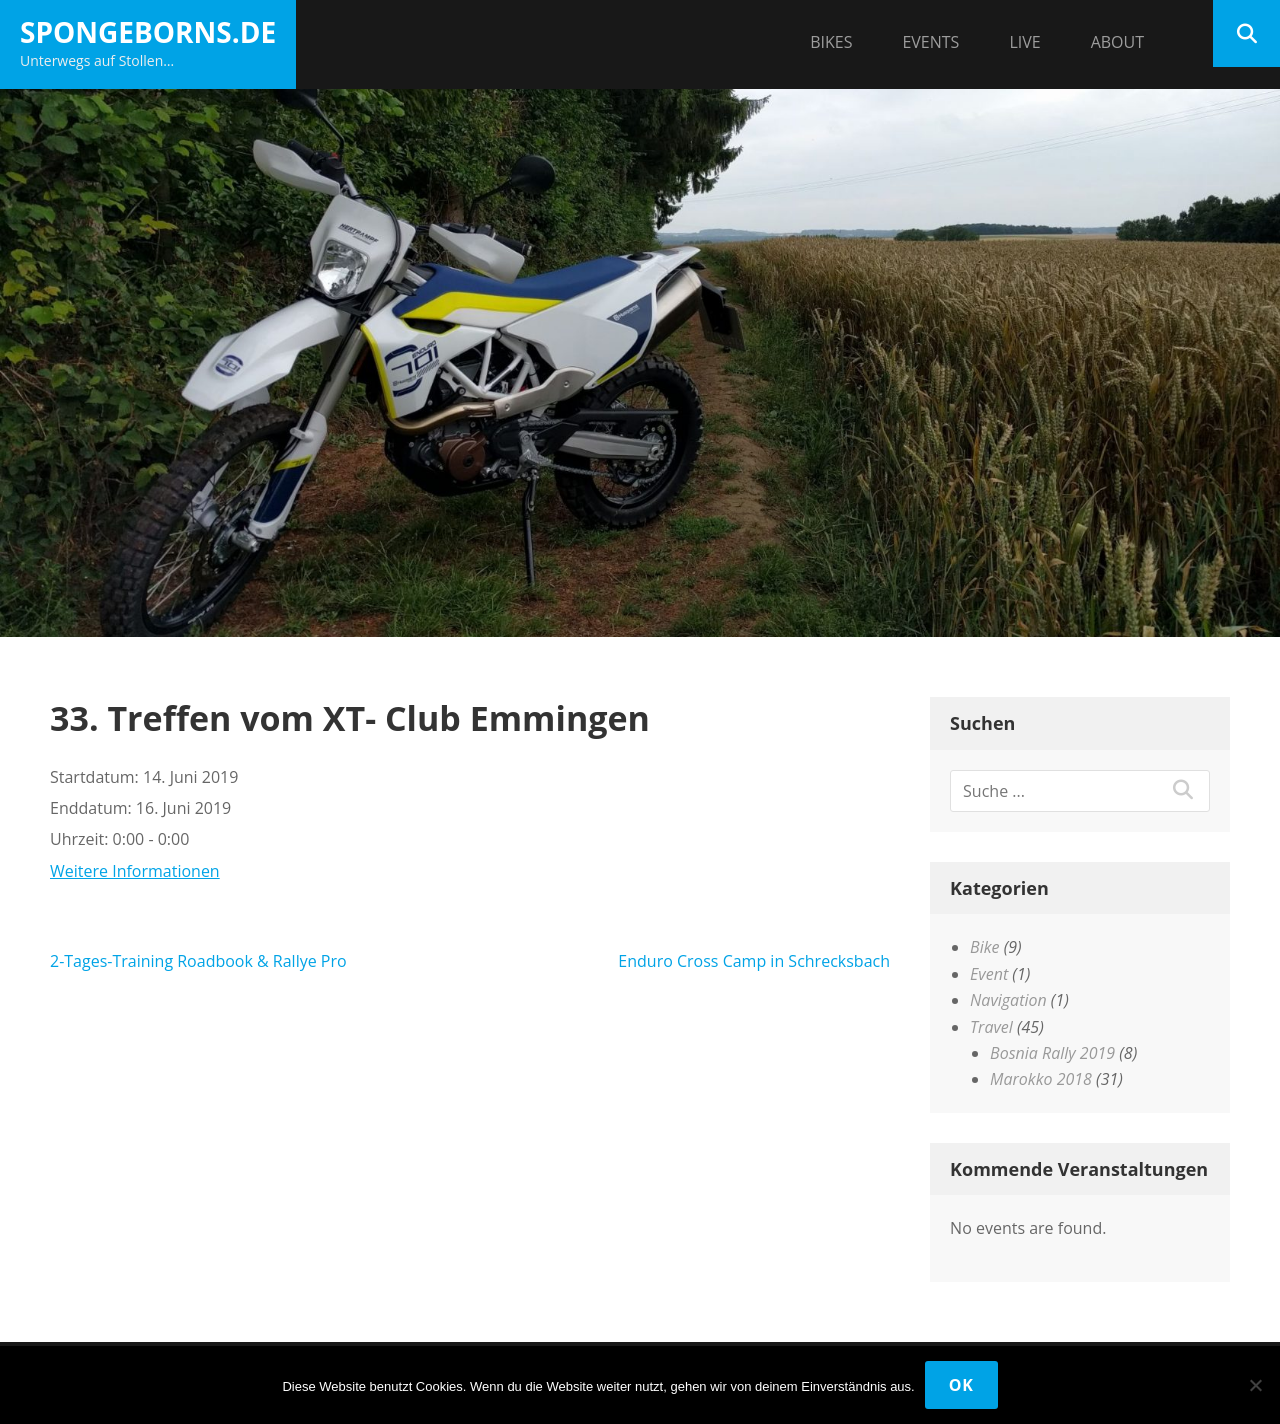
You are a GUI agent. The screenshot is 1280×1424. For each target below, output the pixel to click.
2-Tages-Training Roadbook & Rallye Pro (198, 961)
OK (961, 1385)
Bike (984, 947)
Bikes (831, 42)
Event (989, 974)
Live (1024, 42)
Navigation (1008, 1000)
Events (930, 42)
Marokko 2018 (1041, 1079)
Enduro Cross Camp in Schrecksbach (754, 961)
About (1117, 42)
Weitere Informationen (135, 871)
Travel (991, 1027)
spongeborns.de (148, 32)
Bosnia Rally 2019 (1052, 1053)
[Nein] (1255, 1385)
